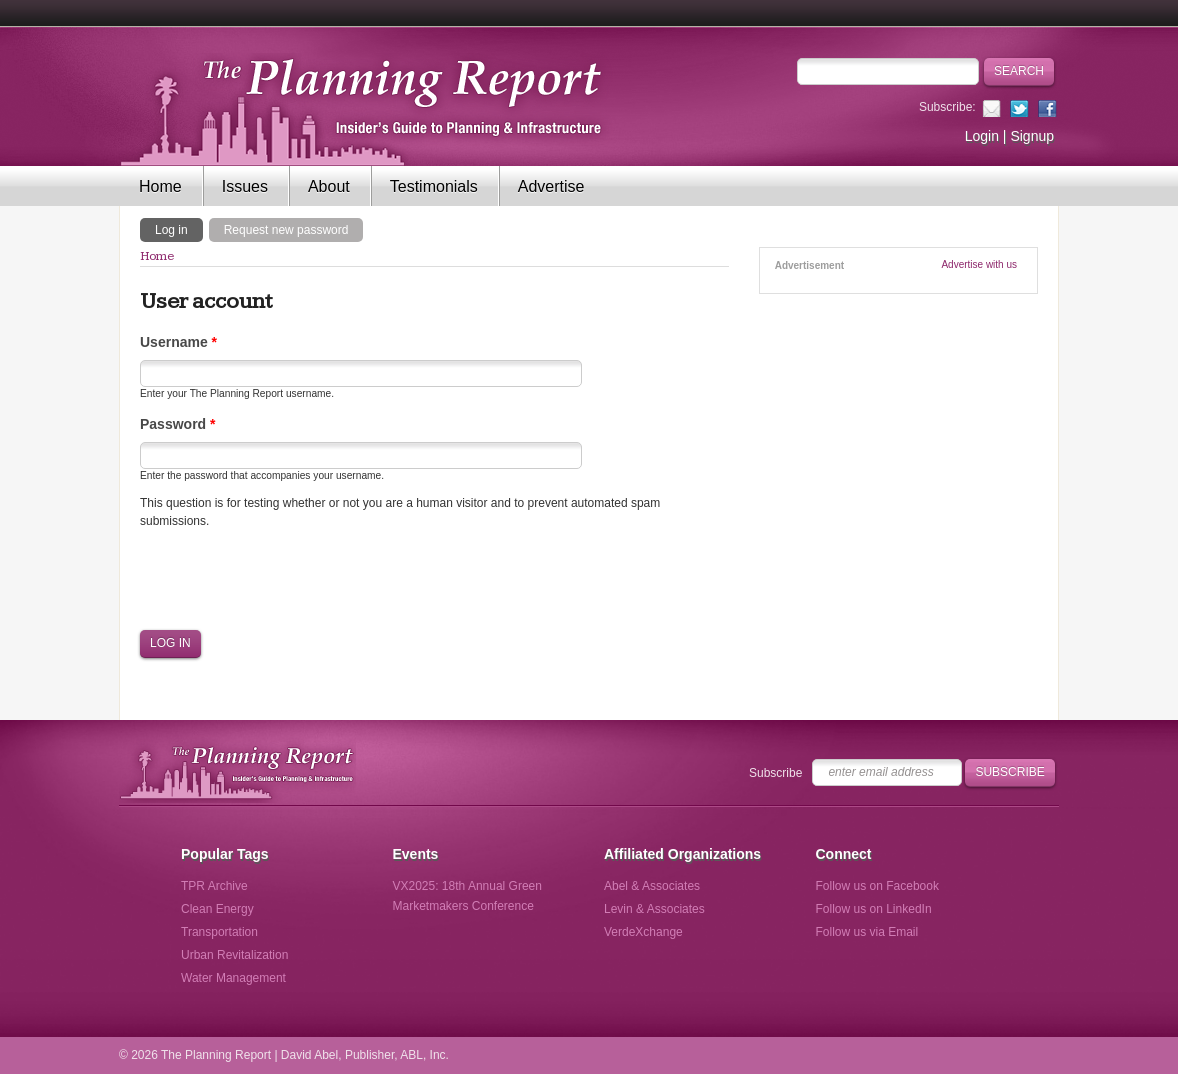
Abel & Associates (652, 886)
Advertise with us (979, 264)
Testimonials (434, 186)
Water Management (233, 978)
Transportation (219, 932)
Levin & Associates (654, 909)
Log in (179, 229)
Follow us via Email (867, 932)
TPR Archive (214, 886)
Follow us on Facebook (877, 886)
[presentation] (292, 579)
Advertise (551, 186)
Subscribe (775, 773)
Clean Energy (217, 909)
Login (982, 136)
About (329, 186)
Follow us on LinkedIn (874, 909)
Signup (1032, 136)
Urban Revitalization (234, 955)
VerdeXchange (643, 932)
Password (177, 424)
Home (160, 186)
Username (178, 342)
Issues (245, 186)
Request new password (286, 230)
